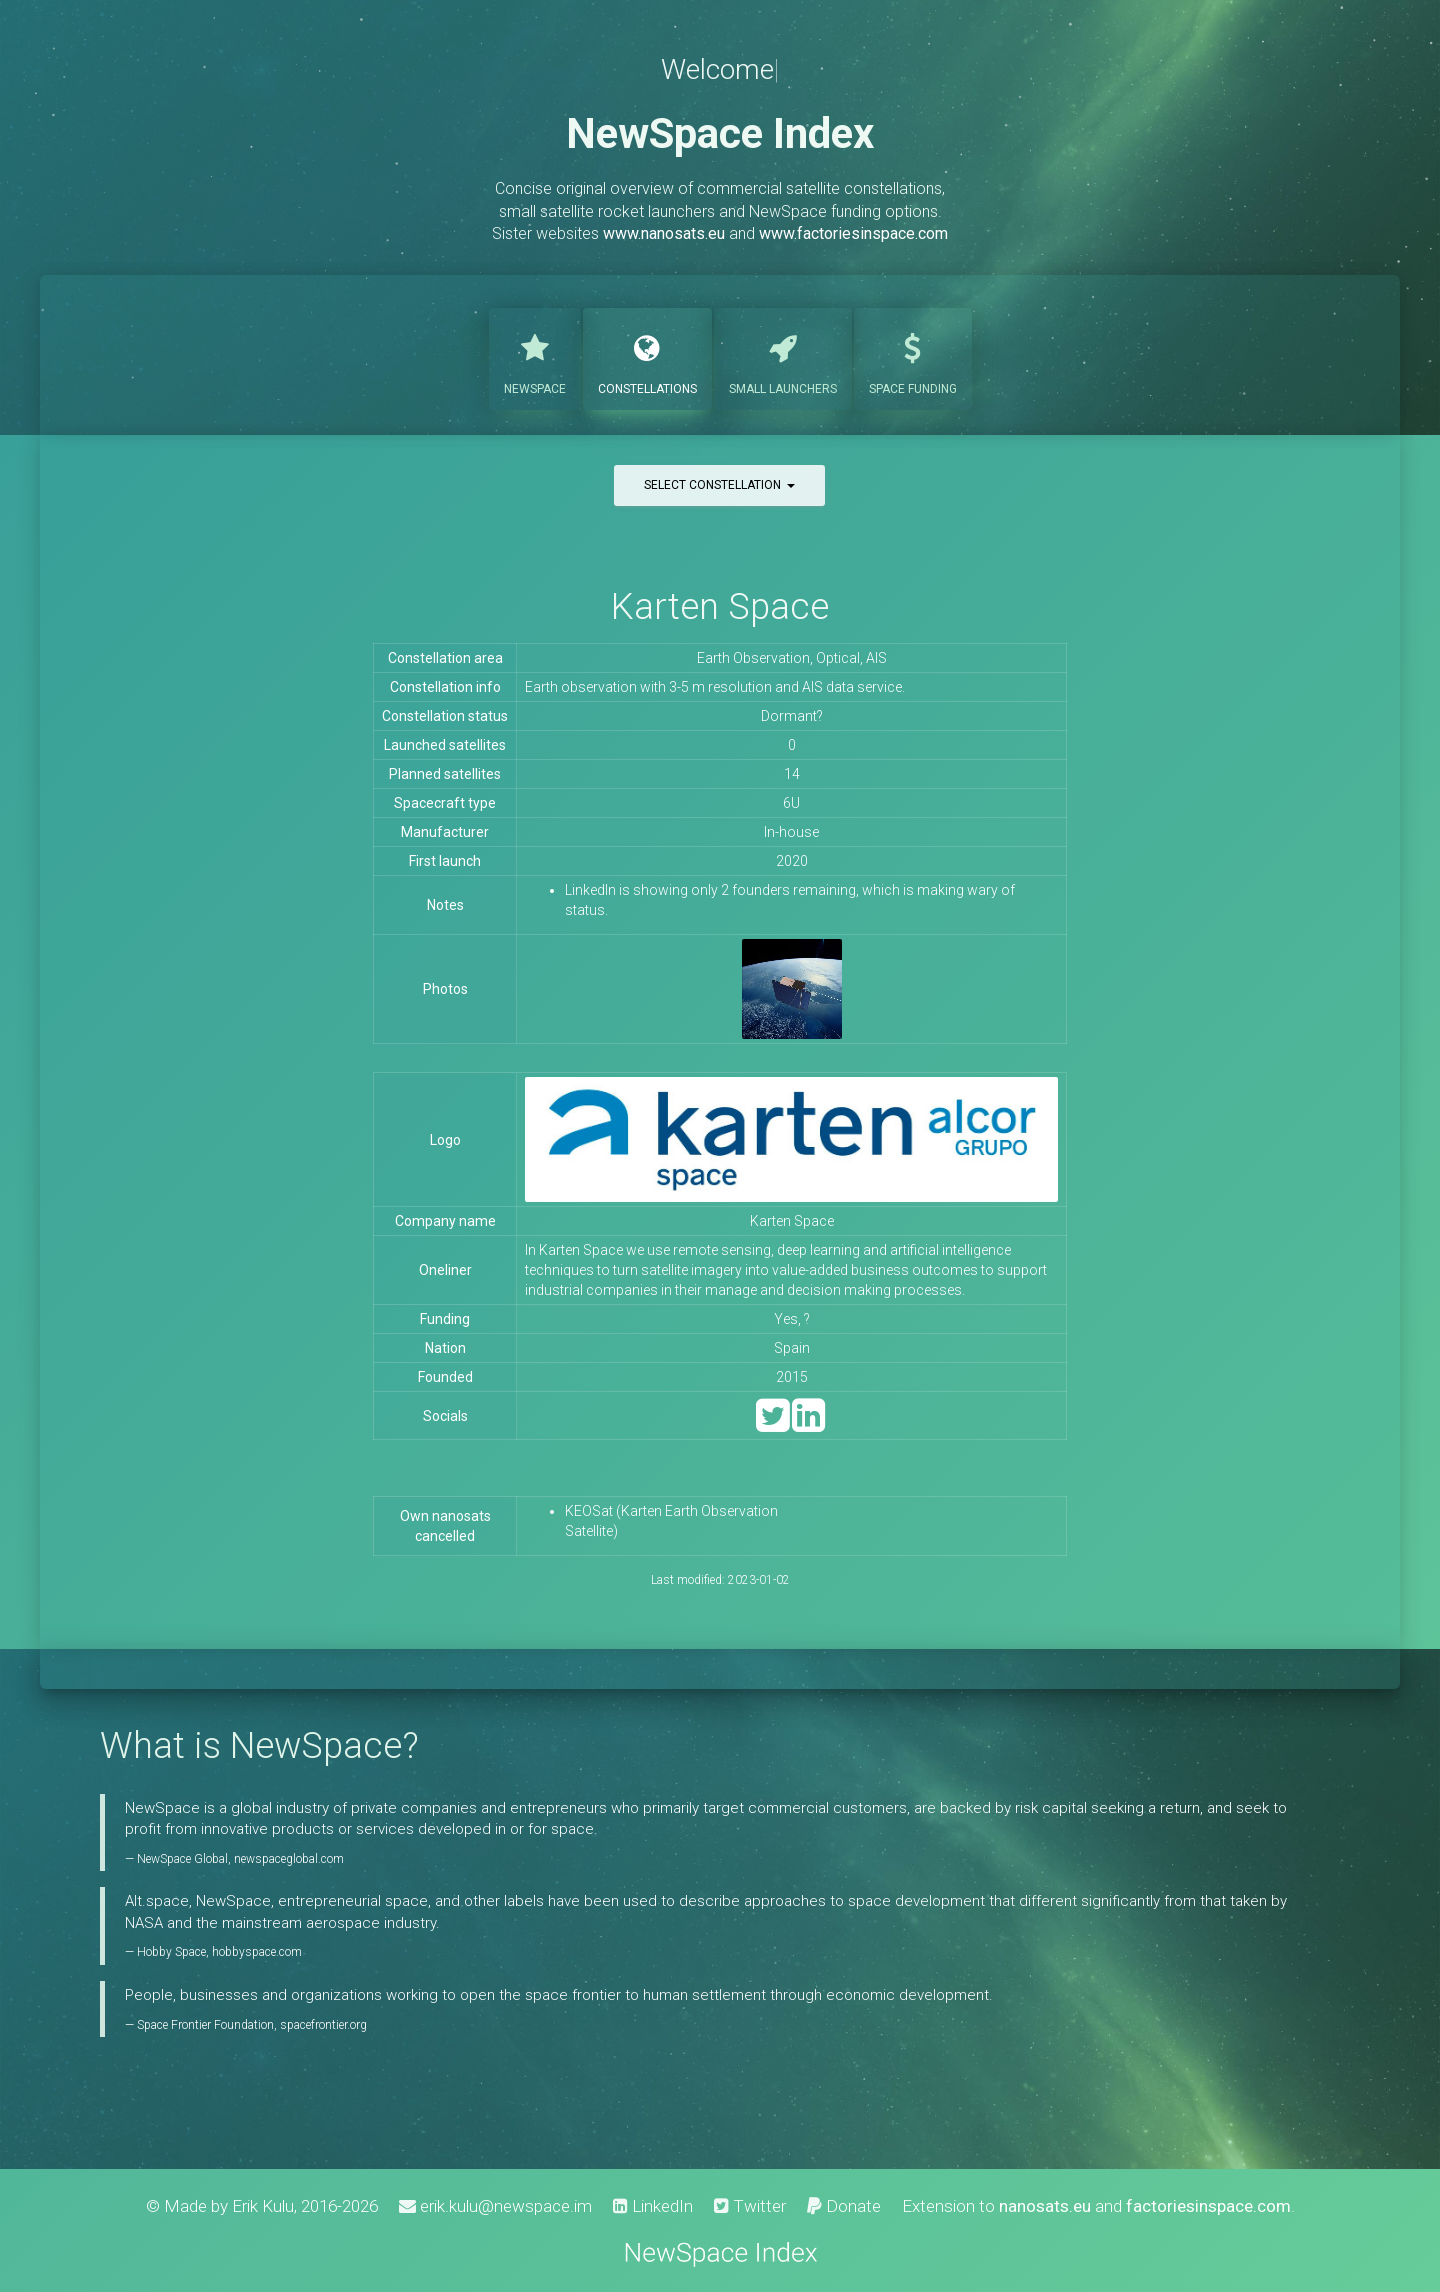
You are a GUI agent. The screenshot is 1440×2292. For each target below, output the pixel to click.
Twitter (750, 2206)
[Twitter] (772, 1424)
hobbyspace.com (257, 1952)
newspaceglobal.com (289, 1859)
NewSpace (535, 357)
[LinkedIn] (808, 1424)
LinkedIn (653, 2206)
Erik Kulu (263, 2206)
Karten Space (720, 606)
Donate (844, 2206)
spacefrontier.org (323, 2025)
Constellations (647, 357)
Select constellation (719, 485)
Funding (913, 357)
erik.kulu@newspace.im (495, 2206)
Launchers (783, 357)
